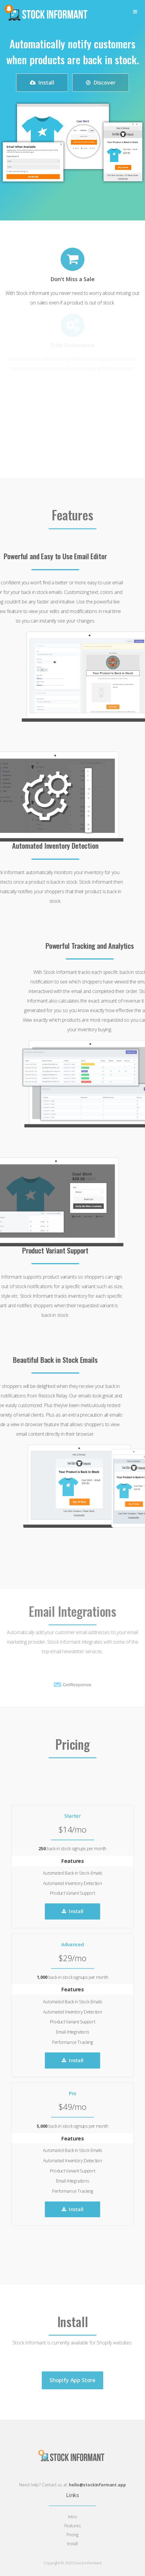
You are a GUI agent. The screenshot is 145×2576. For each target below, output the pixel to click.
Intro (72, 2517)
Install (42, 82)
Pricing (72, 2534)
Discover (100, 82)
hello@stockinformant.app (97, 2485)
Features (72, 2526)
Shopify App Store (72, 2389)
